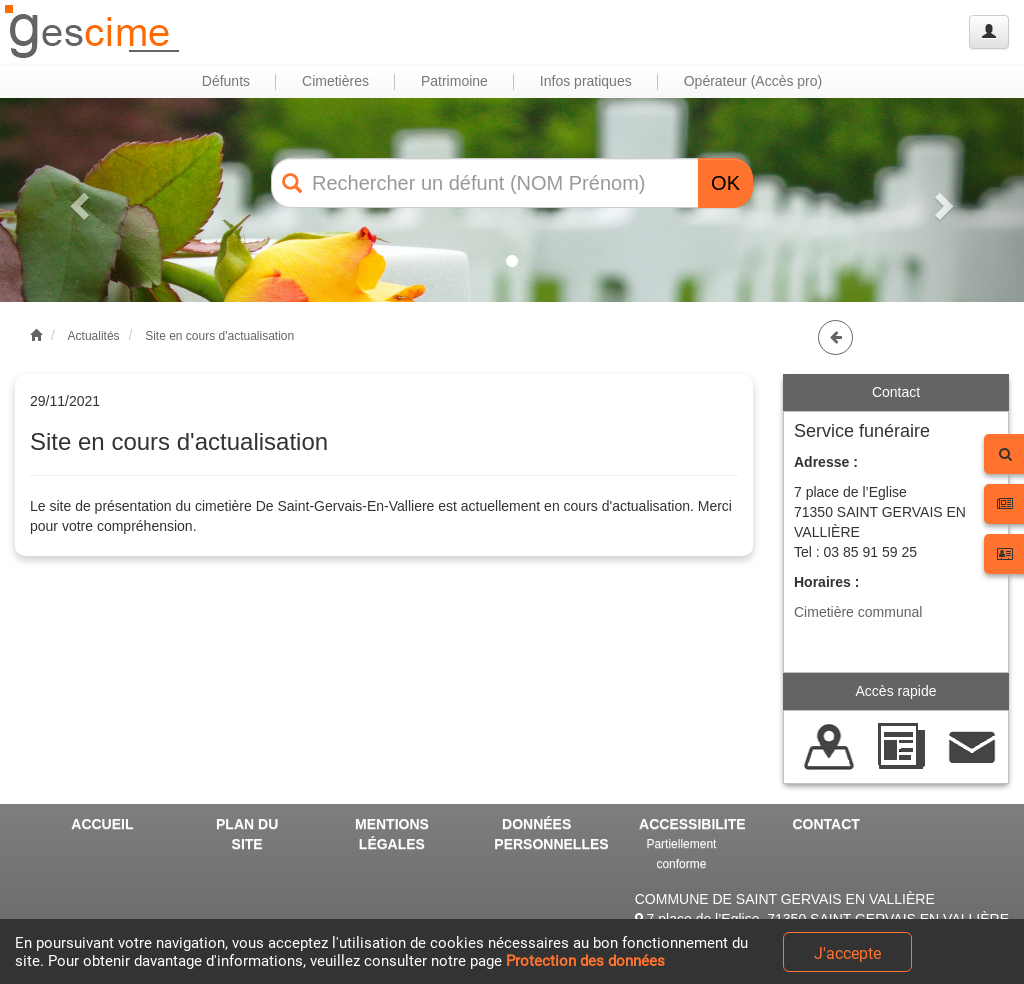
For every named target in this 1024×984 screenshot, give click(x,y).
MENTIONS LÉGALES (392, 834)
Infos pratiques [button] (586, 81)
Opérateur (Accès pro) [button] (753, 81)
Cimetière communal (858, 612)
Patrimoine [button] (454, 81)
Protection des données (585, 961)
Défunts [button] (226, 81)
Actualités (94, 336)
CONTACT (826, 824)
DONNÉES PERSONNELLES (544, 834)
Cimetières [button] (335, 81)
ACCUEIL (102, 824)
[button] (77, 200)
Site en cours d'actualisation (219, 336)
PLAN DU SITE (247, 834)
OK (725, 183)
